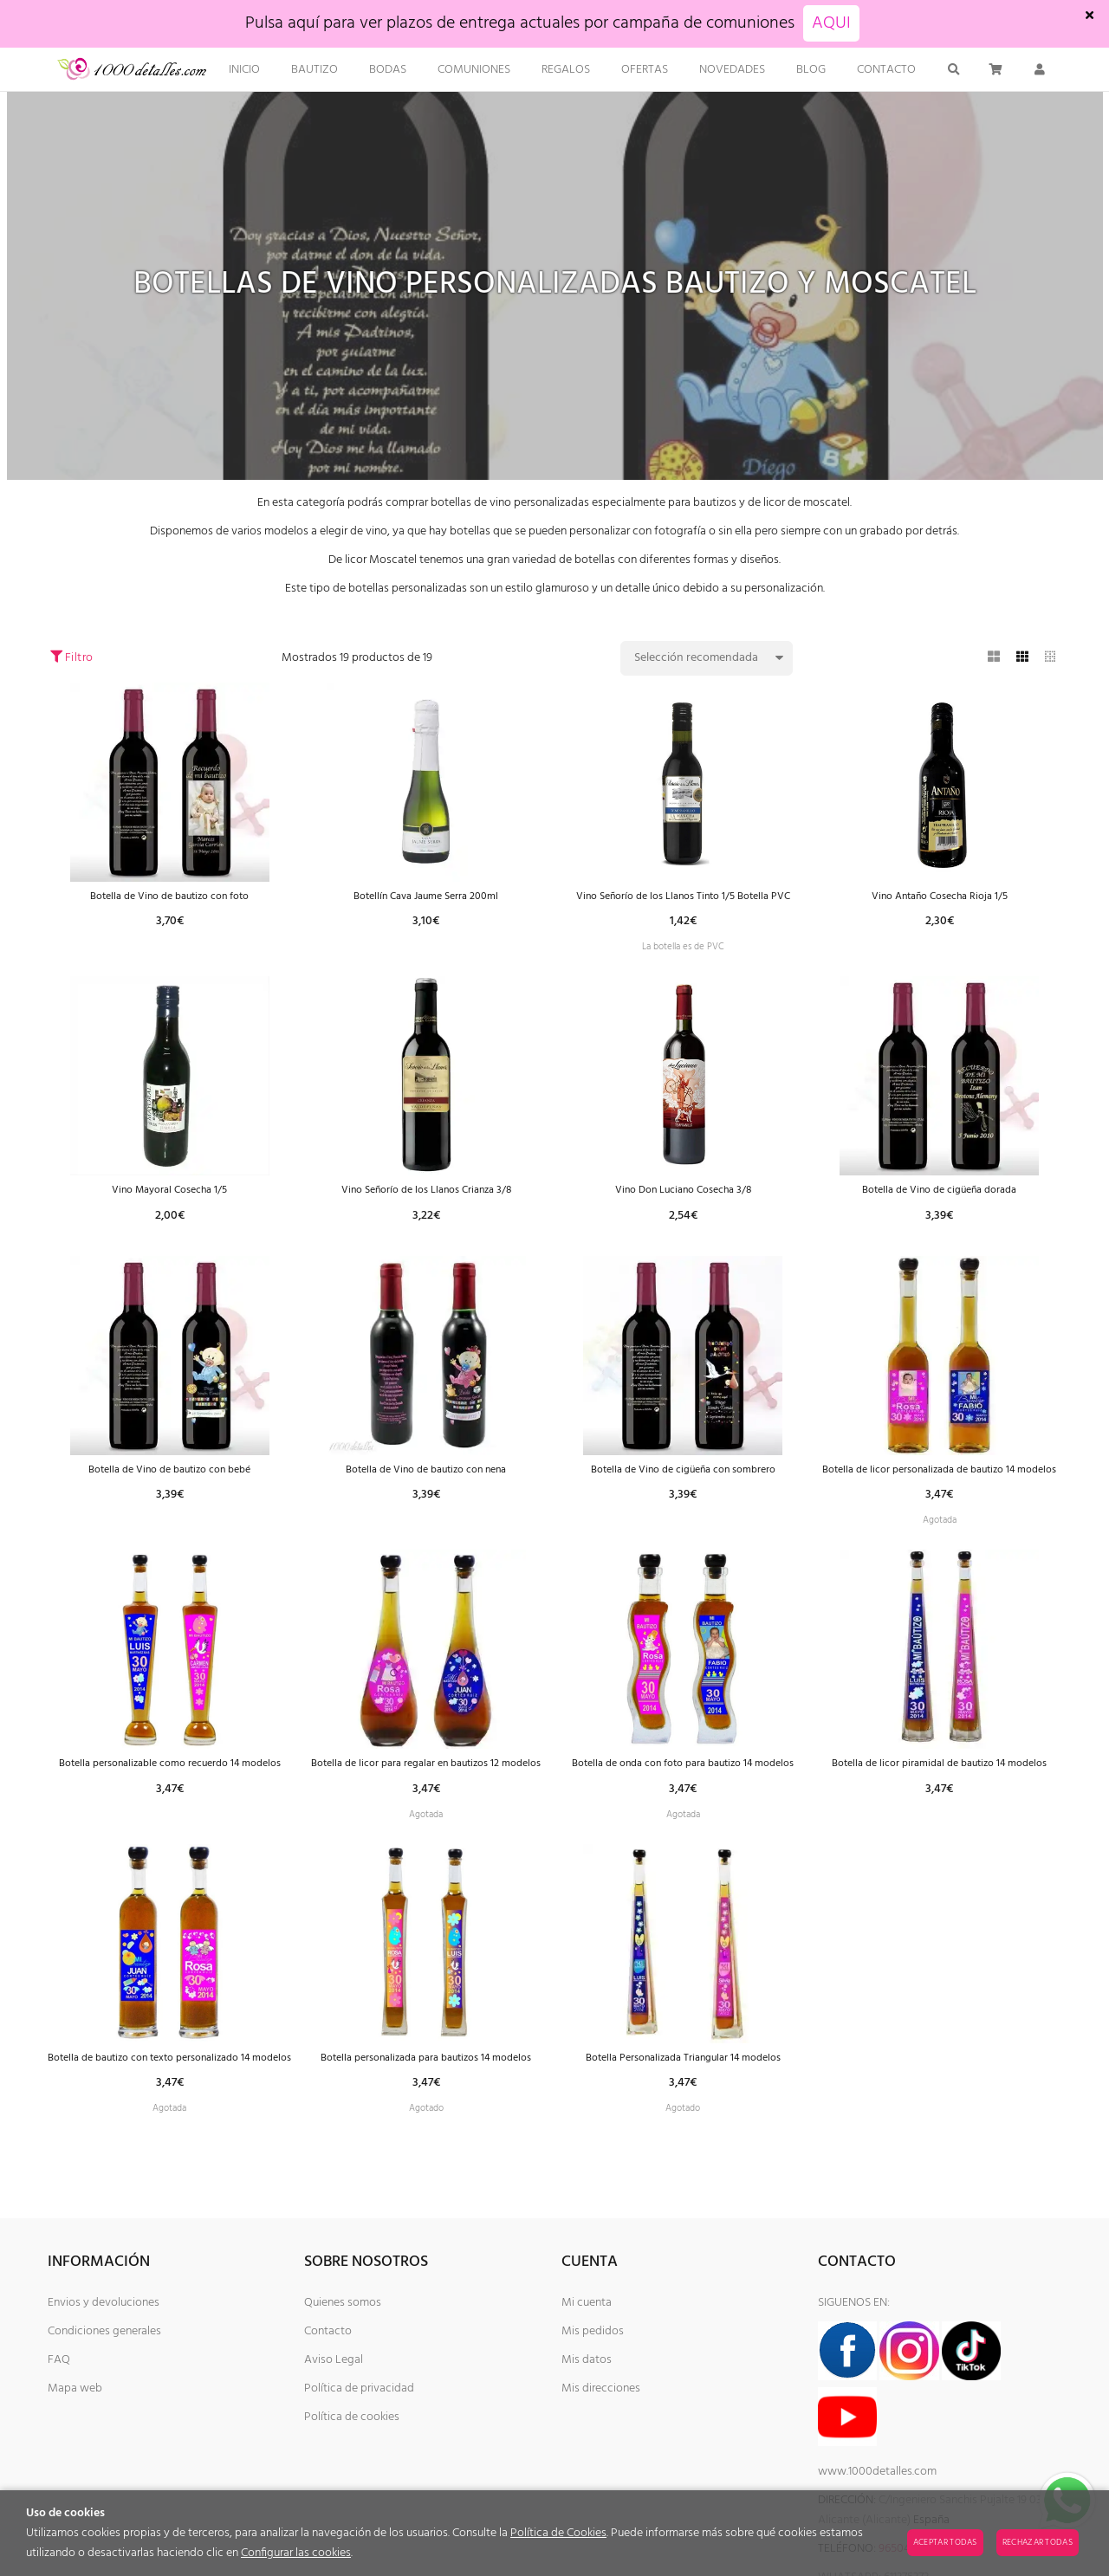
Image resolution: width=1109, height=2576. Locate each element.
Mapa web (75, 2480)
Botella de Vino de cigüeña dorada (939, 1213)
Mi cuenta (586, 2394)
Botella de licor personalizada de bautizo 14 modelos (939, 1503)
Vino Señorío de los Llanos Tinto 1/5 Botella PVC (683, 904)
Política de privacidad (359, 2480)
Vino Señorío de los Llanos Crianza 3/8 (426, 1213)
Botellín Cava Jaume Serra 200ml (426, 897)
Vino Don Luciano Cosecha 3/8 (683, 1213)
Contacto (328, 2423)
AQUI (831, 23)
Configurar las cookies (296, 2553)
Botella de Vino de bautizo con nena (426, 1496)
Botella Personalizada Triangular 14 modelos (683, 2129)
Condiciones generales (104, 2423)
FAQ (59, 2452)
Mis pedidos (592, 2423)
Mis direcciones (600, 2480)
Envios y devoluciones (103, 2394)
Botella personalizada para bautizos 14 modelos (426, 2129)
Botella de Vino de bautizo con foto (169, 897)
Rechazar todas (1037, 2542)
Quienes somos (342, 2394)
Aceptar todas (945, 2542)
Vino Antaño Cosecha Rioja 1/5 (939, 897)
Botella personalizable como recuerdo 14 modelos (169, 1820)
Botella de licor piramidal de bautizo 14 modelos (939, 1820)
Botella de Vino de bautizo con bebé (169, 1496)
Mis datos (586, 2452)
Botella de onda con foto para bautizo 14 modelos (683, 1820)
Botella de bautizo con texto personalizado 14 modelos (169, 2136)
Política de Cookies (558, 2533)
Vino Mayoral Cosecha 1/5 (169, 1213)
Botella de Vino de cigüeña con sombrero (682, 1496)
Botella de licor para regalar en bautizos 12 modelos (426, 1820)
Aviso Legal (333, 2452)
